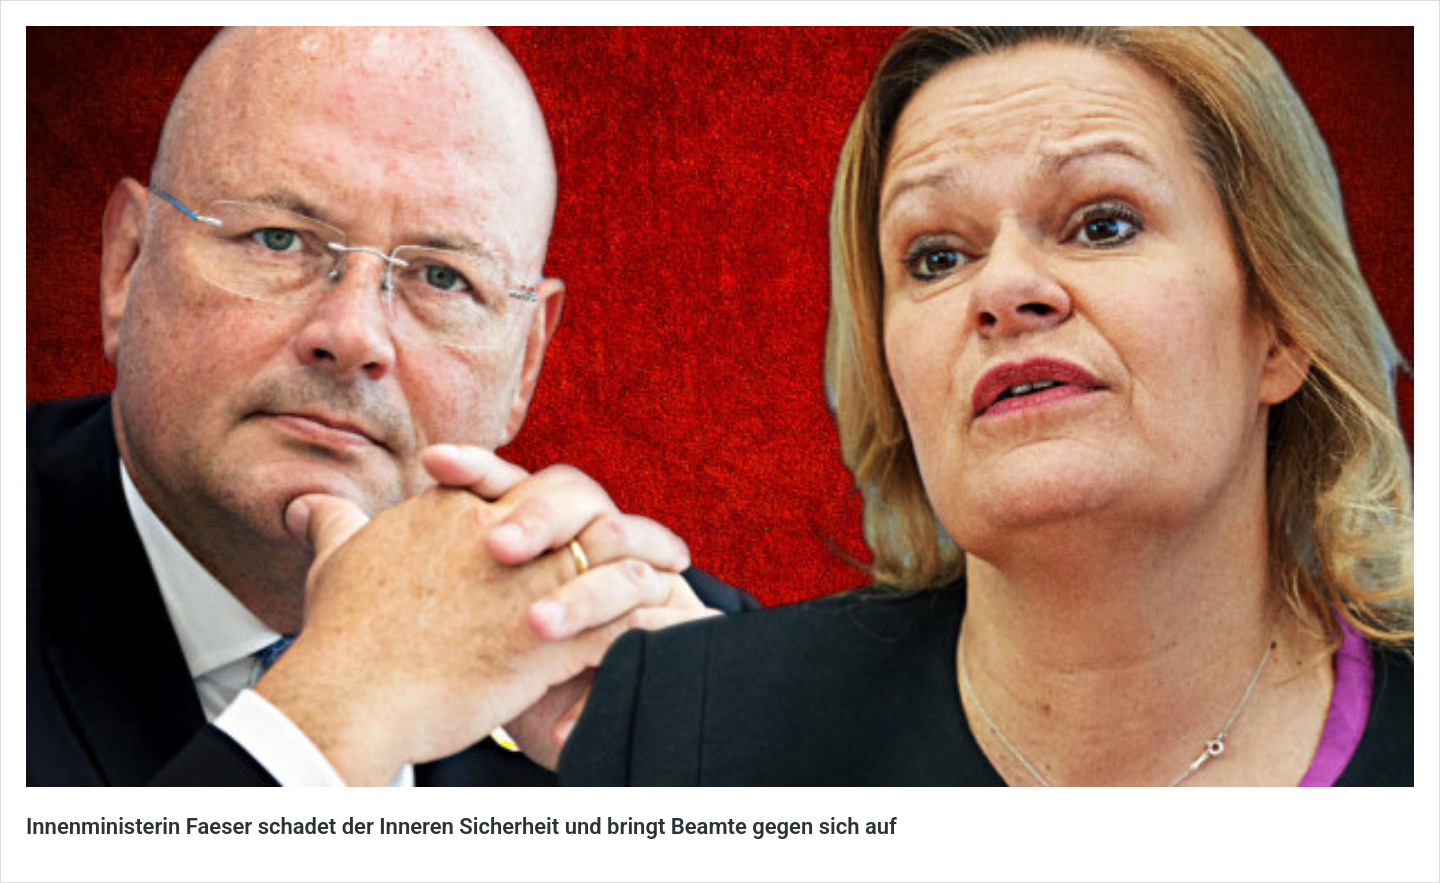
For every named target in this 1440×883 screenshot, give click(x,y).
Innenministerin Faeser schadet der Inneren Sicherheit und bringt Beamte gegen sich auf (461, 826)
